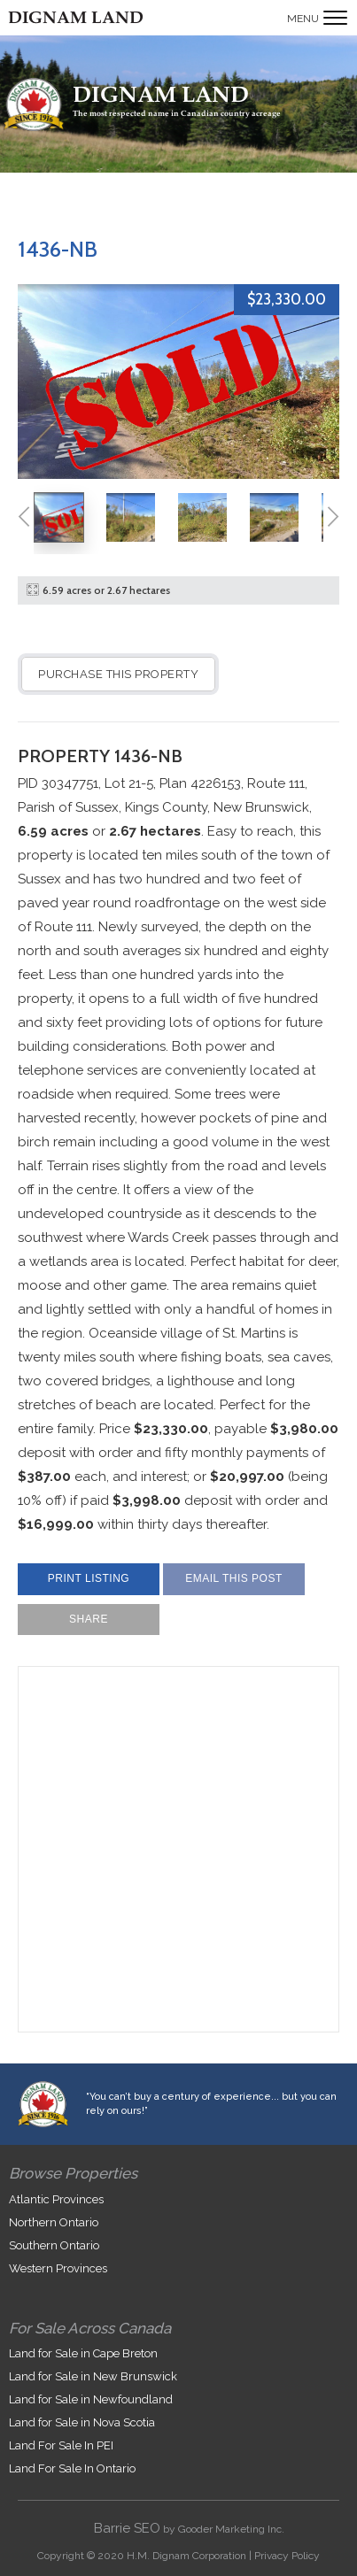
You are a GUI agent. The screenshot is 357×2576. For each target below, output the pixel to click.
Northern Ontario (53, 2222)
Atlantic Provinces (56, 2199)
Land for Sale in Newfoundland (91, 2399)
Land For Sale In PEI (61, 2445)
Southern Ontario (54, 2245)
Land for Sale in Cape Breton (83, 2353)
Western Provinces (58, 2268)
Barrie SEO (127, 2528)
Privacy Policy (287, 2555)
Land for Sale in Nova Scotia (82, 2422)
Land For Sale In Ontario (72, 2468)
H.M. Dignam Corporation (186, 2555)
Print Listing (88, 1578)
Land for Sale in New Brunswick (93, 2376)
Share (88, 1619)
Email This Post (234, 1578)
